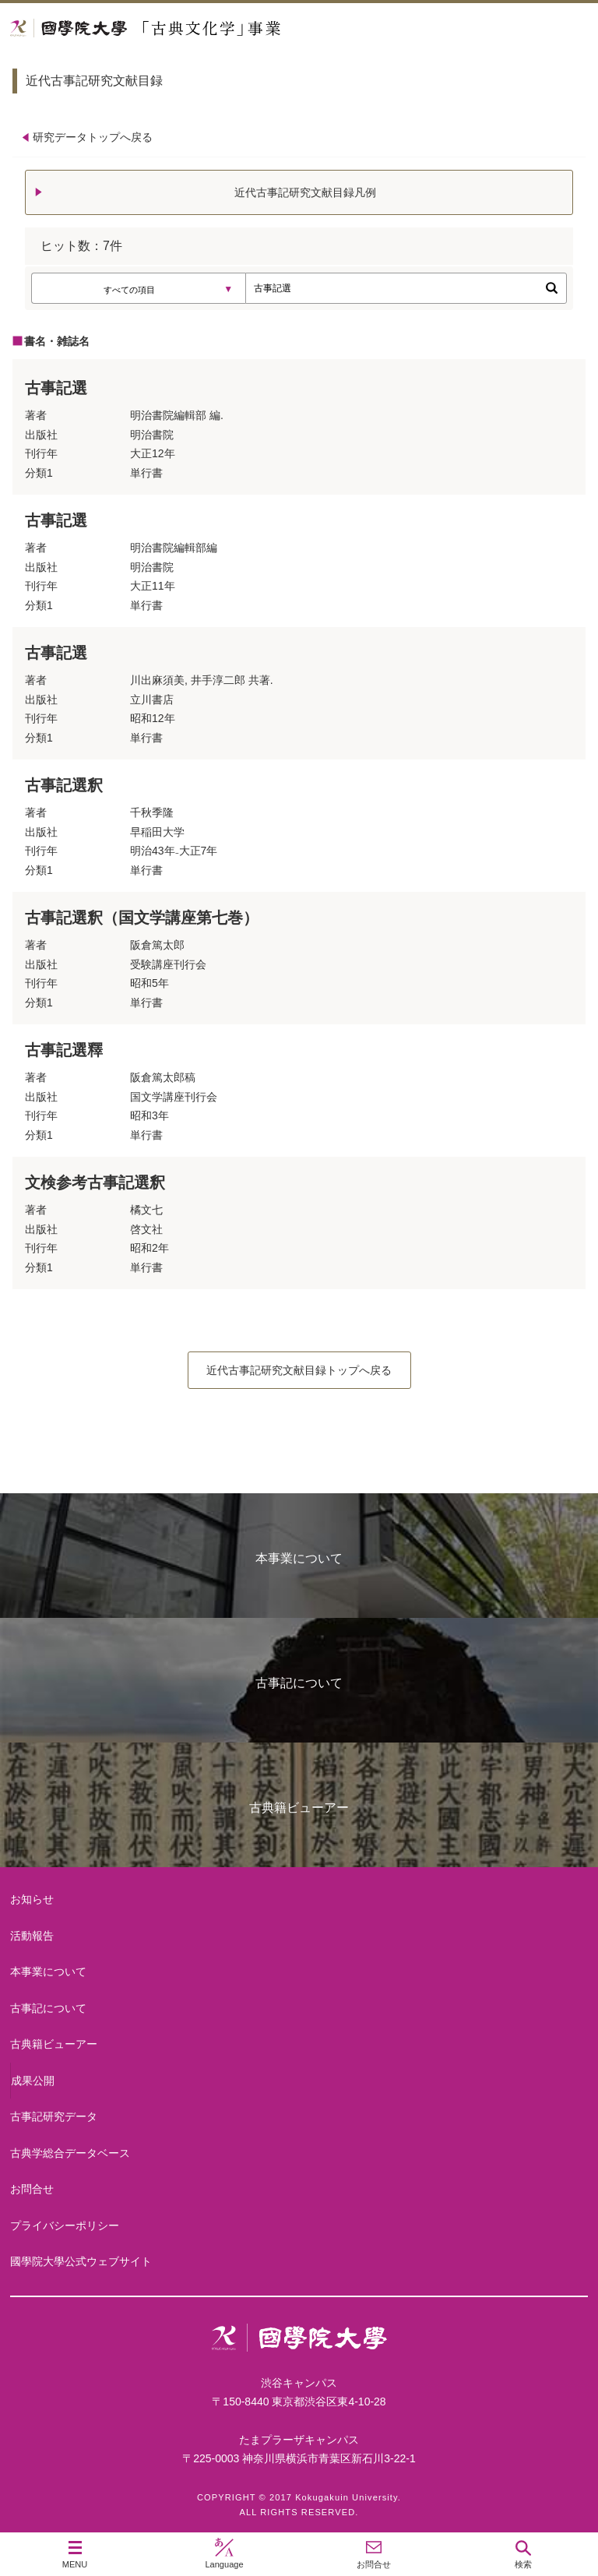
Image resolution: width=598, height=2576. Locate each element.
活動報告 (32, 1935)
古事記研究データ (53, 2116)
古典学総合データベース (70, 2153)
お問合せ (32, 2189)
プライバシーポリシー (64, 2225)
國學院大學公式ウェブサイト (81, 2261)
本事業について (299, 1558)
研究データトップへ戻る (93, 137)
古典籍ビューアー (299, 1807)
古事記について (299, 1683)
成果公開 (33, 2080)
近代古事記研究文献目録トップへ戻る (299, 1370)
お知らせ (32, 1899)
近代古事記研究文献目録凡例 (305, 192)
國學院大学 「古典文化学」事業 (204, 28)
